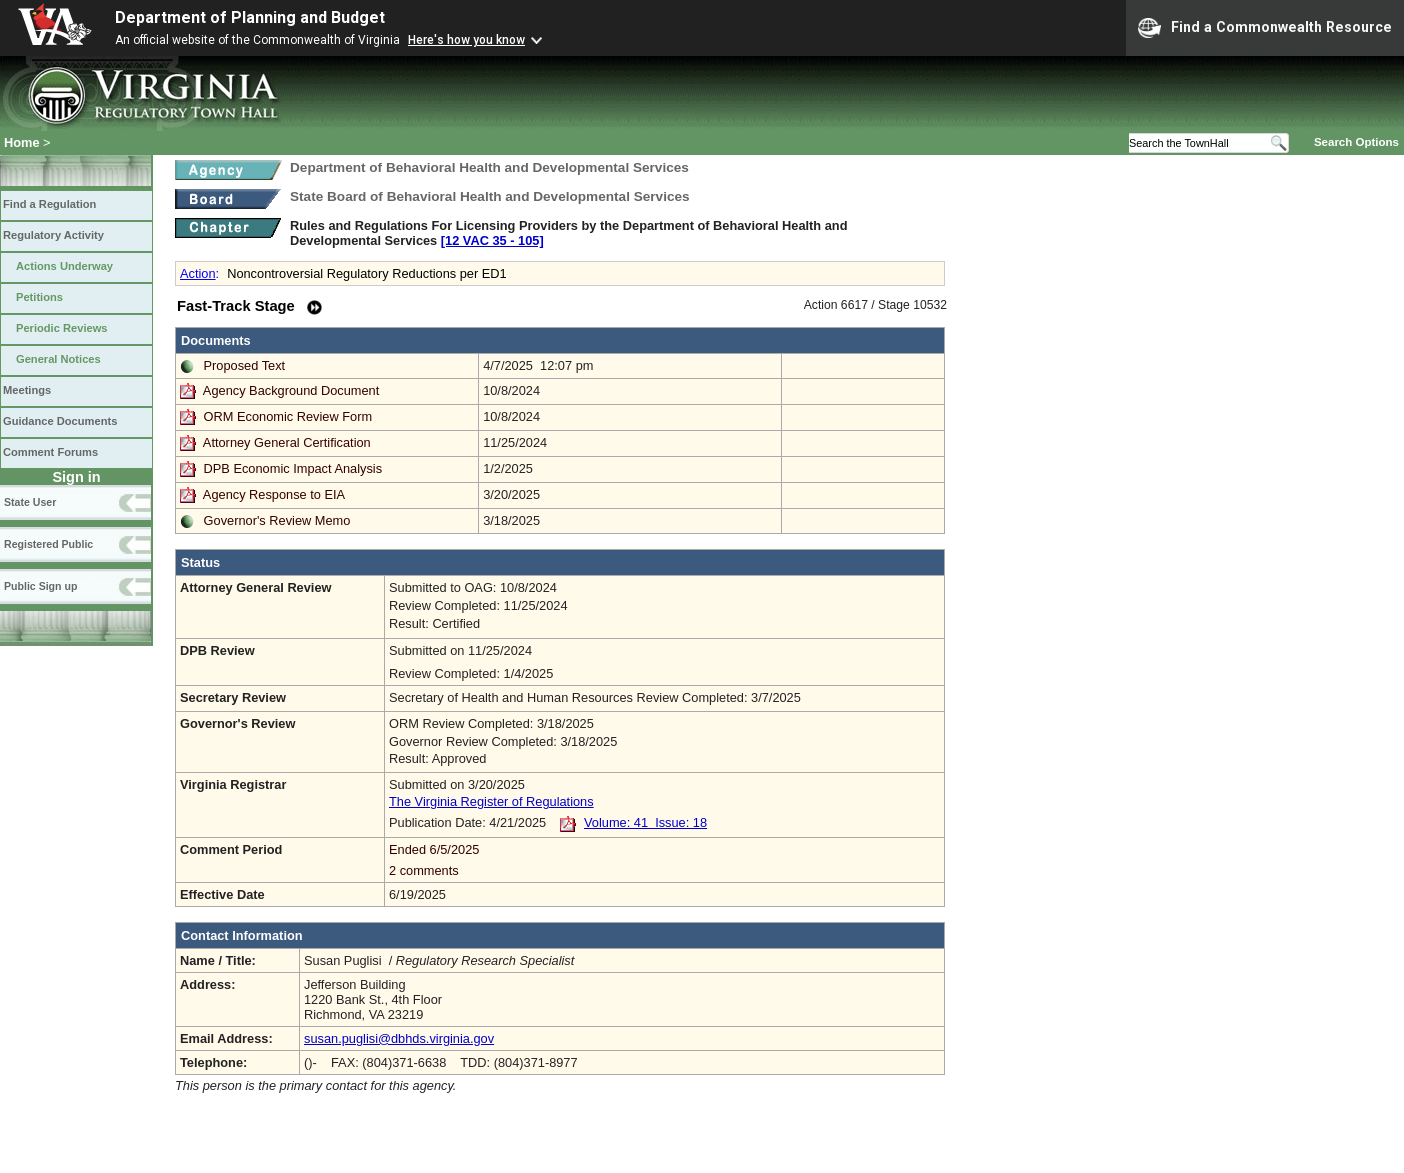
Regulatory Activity (53, 235)
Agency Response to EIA (274, 494)
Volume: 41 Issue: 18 (645, 822)
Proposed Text (245, 365)
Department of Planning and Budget (250, 17)
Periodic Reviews (62, 328)
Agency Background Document (291, 390)
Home (22, 142)
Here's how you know (466, 40)
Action (198, 273)
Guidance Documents (60, 421)
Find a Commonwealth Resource (1265, 28)
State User (30, 502)
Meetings (27, 390)
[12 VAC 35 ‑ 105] (492, 240)
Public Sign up (40, 586)
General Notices (58, 359)
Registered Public (48, 544)
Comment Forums (50, 452)
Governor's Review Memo (277, 520)
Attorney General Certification (287, 442)
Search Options (1356, 142)
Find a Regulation (49, 204)
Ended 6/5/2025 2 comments (664, 860)
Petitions (39, 297)
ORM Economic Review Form (288, 416)
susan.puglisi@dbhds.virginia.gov (399, 1038)
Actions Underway (64, 266)
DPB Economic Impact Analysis (293, 468)
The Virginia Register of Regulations (491, 801)
